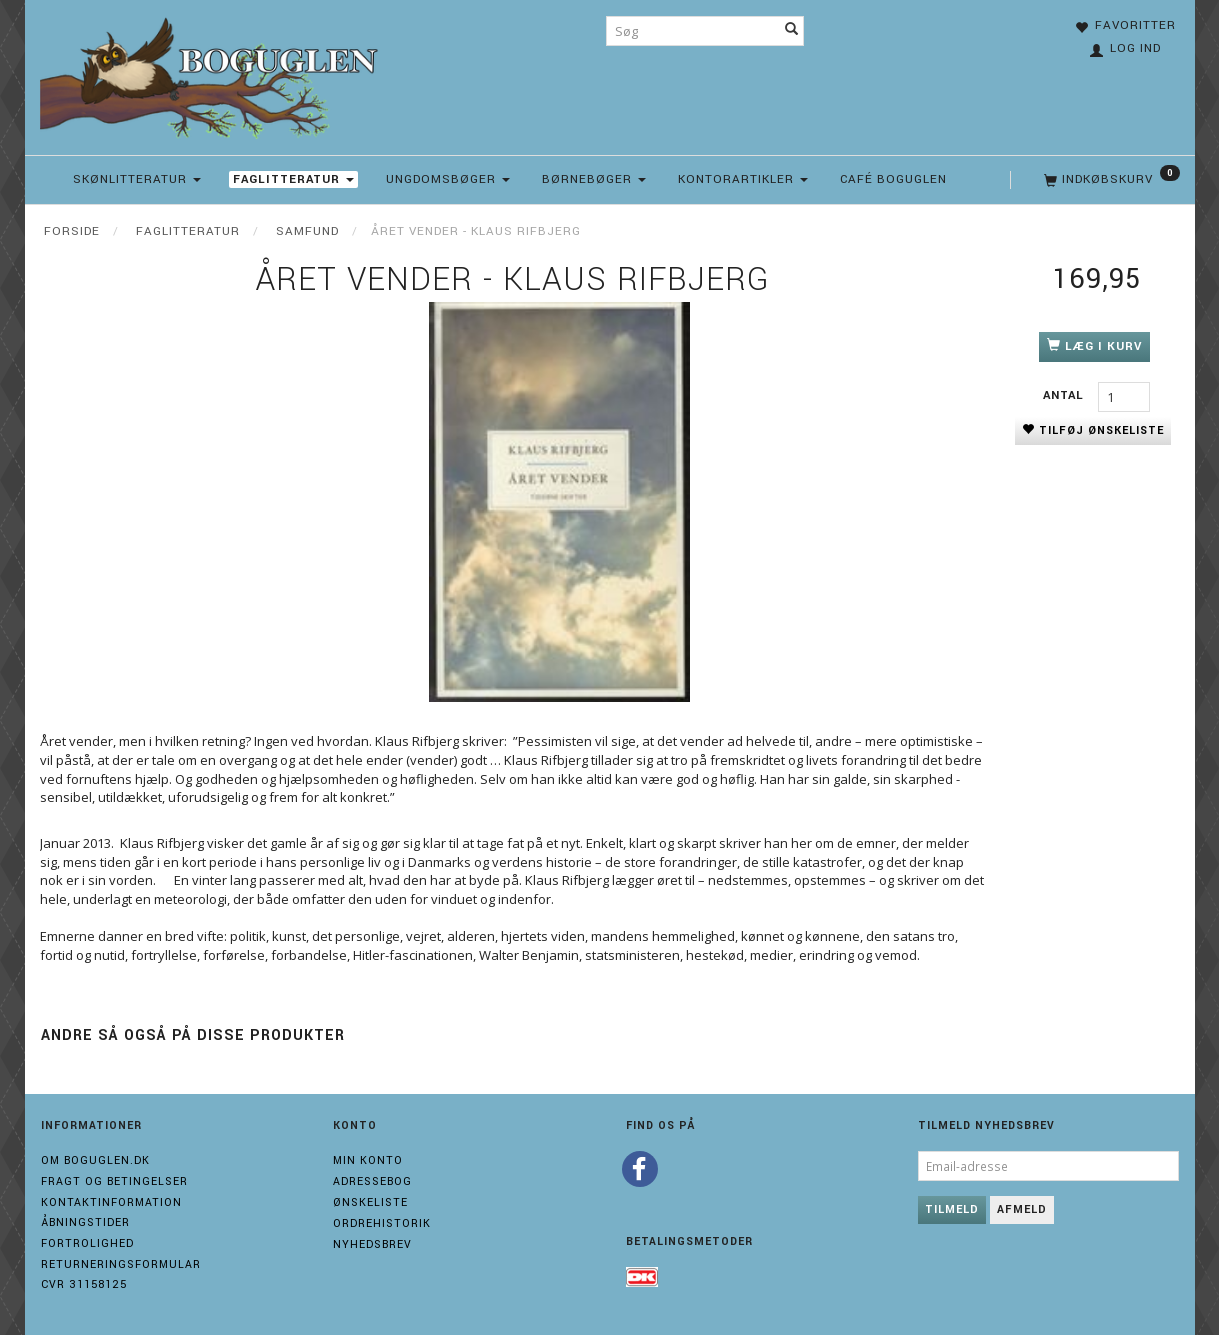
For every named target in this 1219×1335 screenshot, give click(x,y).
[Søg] (792, 31)
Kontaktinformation (111, 1202)
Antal (1065, 395)
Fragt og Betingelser (114, 1181)
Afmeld (1022, 1209)
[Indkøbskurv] (1110, 180)
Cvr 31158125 (84, 1284)
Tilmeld (952, 1209)
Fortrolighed (87, 1243)
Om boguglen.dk (95, 1160)
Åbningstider (85, 1222)
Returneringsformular (121, 1264)
